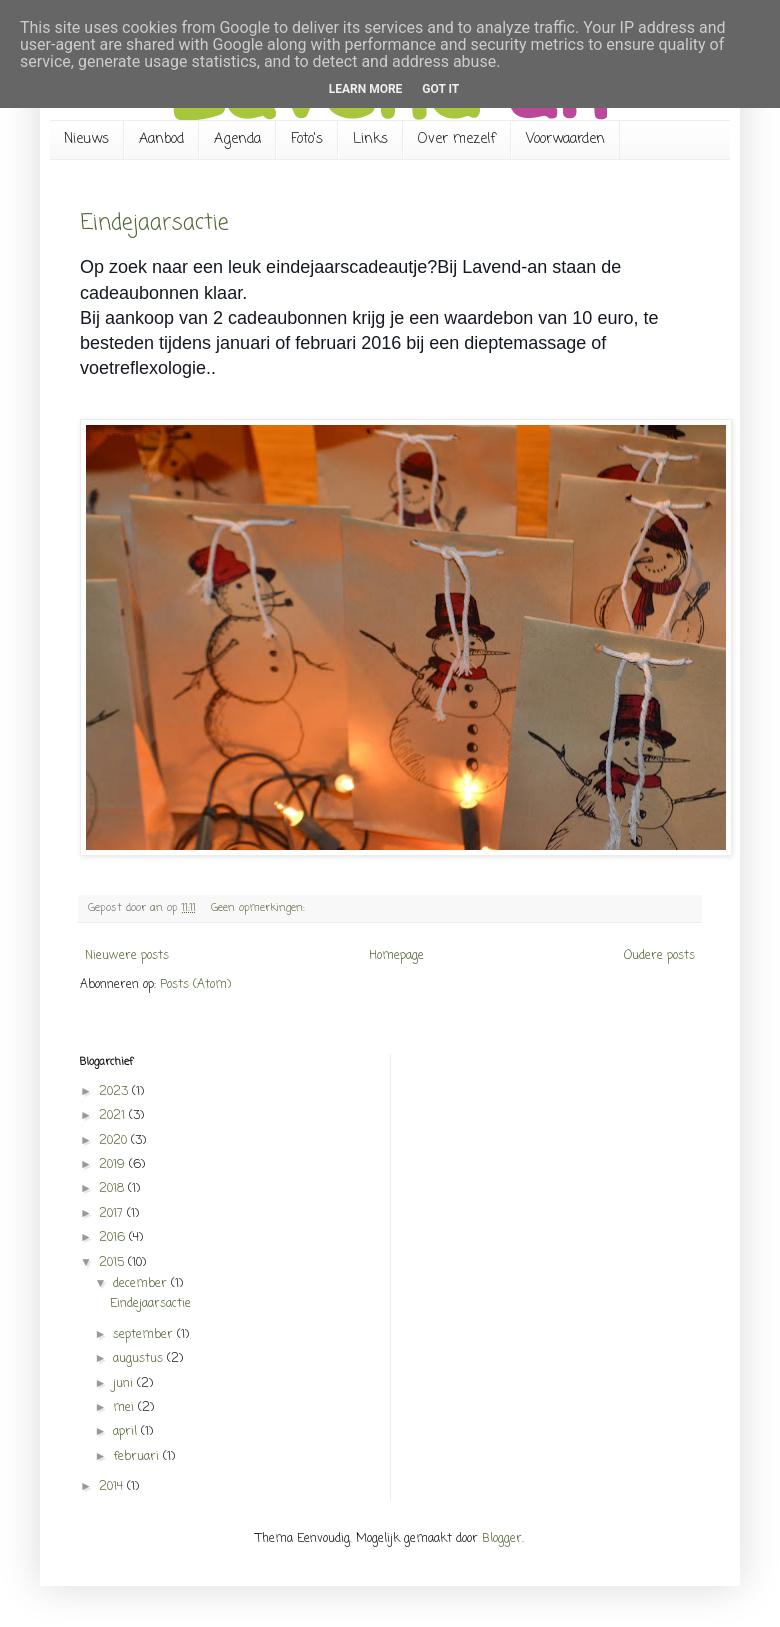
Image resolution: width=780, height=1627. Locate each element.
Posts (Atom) (195, 985)
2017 (113, 1214)
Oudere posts (659, 956)
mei (125, 1408)
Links (370, 139)
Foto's (307, 139)
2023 (115, 1092)
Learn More (366, 89)
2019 (114, 1165)
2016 (114, 1238)
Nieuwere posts (127, 956)
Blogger (502, 1539)
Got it (440, 89)
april (127, 1432)
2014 (113, 1487)
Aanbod (161, 139)
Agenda (237, 139)
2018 (113, 1189)
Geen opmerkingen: (260, 908)
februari (138, 1457)
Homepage (396, 956)
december (142, 1284)
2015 (113, 1263)
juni (125, 1384)
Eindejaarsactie (154, 223)
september (145, 1335)
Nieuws (86, 139)
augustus (140, 1359)
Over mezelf (457, 139)
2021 (114, 1116)
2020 (115, 1141)
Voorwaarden (565, 139)
